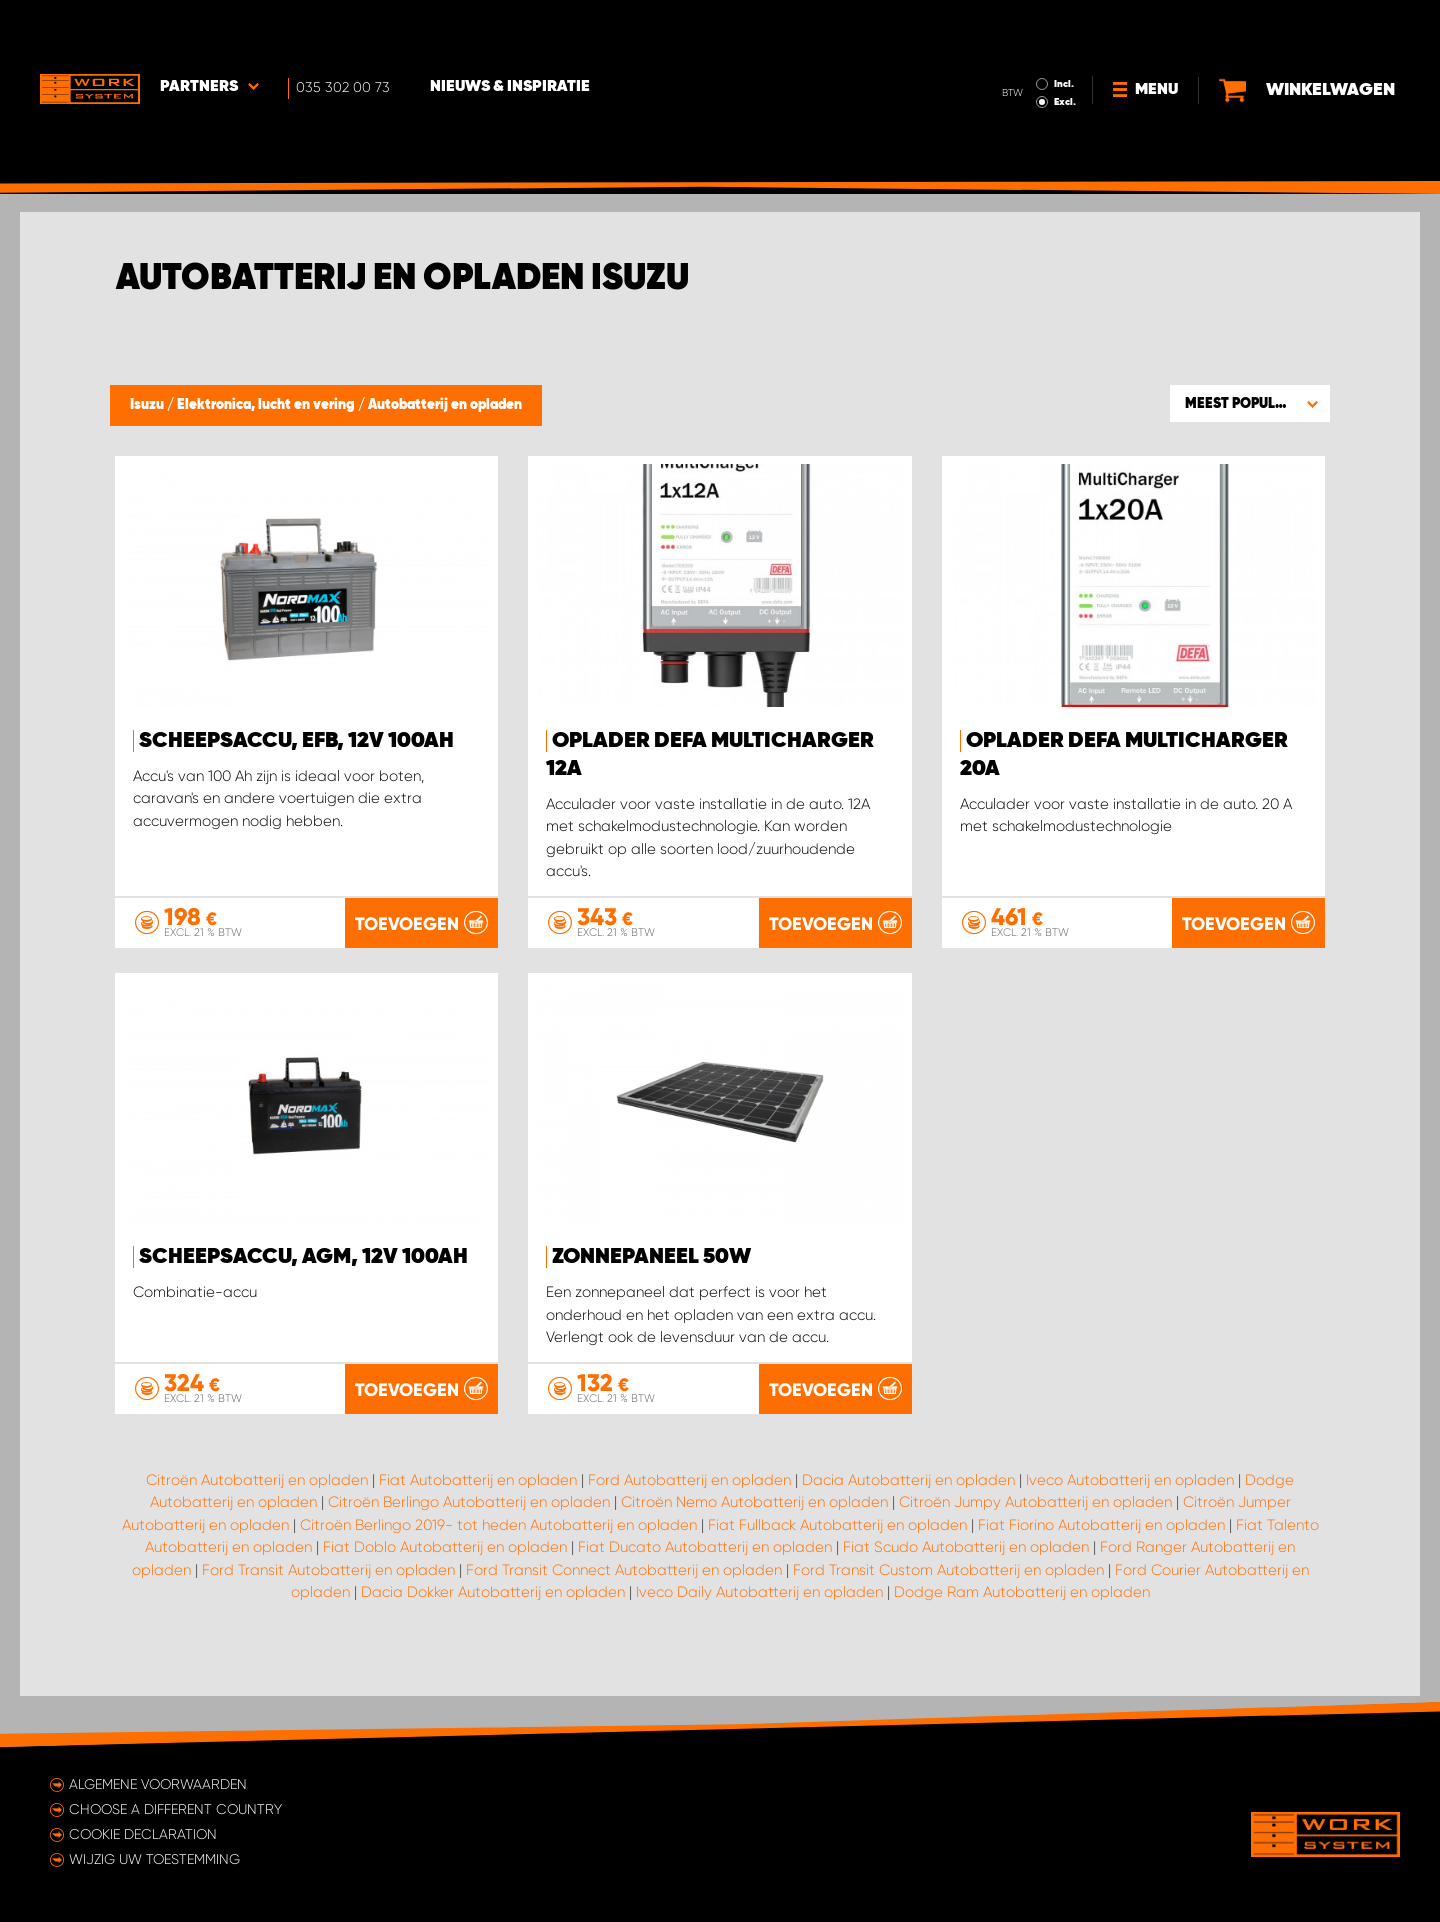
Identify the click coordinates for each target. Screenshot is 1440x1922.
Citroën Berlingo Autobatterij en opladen (469, 1552)
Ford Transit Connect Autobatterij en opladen (624, 1619)
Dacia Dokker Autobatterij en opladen (493, 1642)
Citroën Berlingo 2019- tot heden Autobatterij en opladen (498, 1574)
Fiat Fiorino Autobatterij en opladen (1101, 1574)
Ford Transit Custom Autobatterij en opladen (948, 1619)
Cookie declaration (143, 1834)
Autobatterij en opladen (445, 405)
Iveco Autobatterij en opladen (1130, 1529)
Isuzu (148, 405)
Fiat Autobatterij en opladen (478, 1529)
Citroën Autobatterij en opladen (257, 1529)
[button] (1250, 403)
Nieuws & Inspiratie (510, 31)
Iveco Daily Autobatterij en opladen (759, 1642)
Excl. (1065, 46)
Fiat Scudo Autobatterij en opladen (966, 1597)
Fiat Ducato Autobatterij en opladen (705, 1597)
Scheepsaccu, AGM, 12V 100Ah (303, 1257)
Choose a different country (175, 1809)
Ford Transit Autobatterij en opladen (328, 1619)
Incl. (1064, 28)
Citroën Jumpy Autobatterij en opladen (1035, 1552)
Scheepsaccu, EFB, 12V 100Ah (296, 741)
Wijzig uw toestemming (154, 1859)
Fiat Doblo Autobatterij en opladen (445, 1597)
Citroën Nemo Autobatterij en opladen (754, 1552)
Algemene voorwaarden (158, 1784)
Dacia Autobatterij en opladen (908, 1529)
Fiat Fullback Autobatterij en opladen (837, 1574)
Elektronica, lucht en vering (267, 405)
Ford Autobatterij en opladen (689, 1529)
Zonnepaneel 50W (651, 1257)
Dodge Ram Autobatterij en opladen (1022, 1642)
